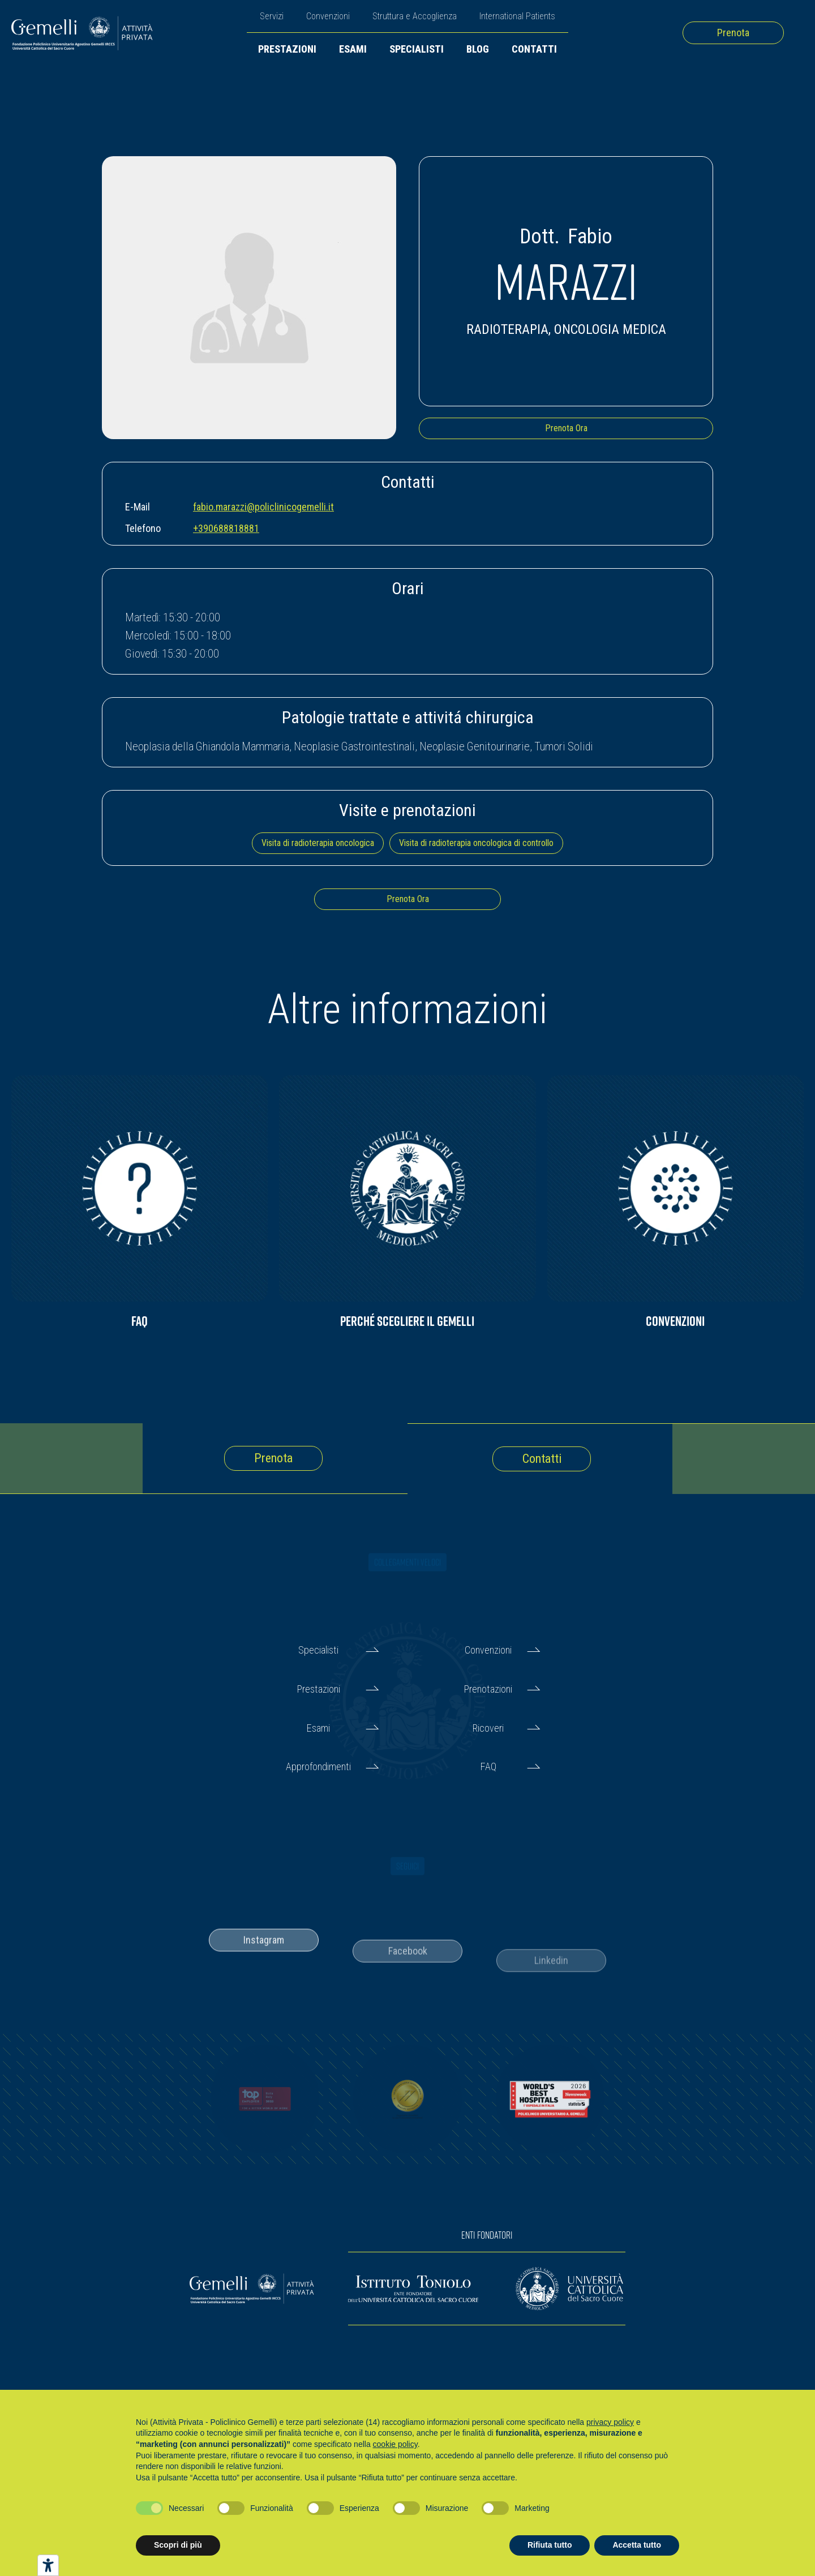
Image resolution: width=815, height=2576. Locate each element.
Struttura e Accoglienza (414, 16)
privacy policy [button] (610, 2422)
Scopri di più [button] (178, 2544)
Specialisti (416, 49)
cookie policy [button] (395, 2444)
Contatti (534, 49)
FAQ (488, 1766)
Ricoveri (488, 1728)
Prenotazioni (488, 1689)
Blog (477, 49)
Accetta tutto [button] (636, 2544)
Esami (353, 49)
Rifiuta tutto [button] (549, 2544)
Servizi (272, 16)
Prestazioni (287, 49)
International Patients (517, 16)
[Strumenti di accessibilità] (48, 2565)
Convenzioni (328, 16)
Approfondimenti (318, 1766)
